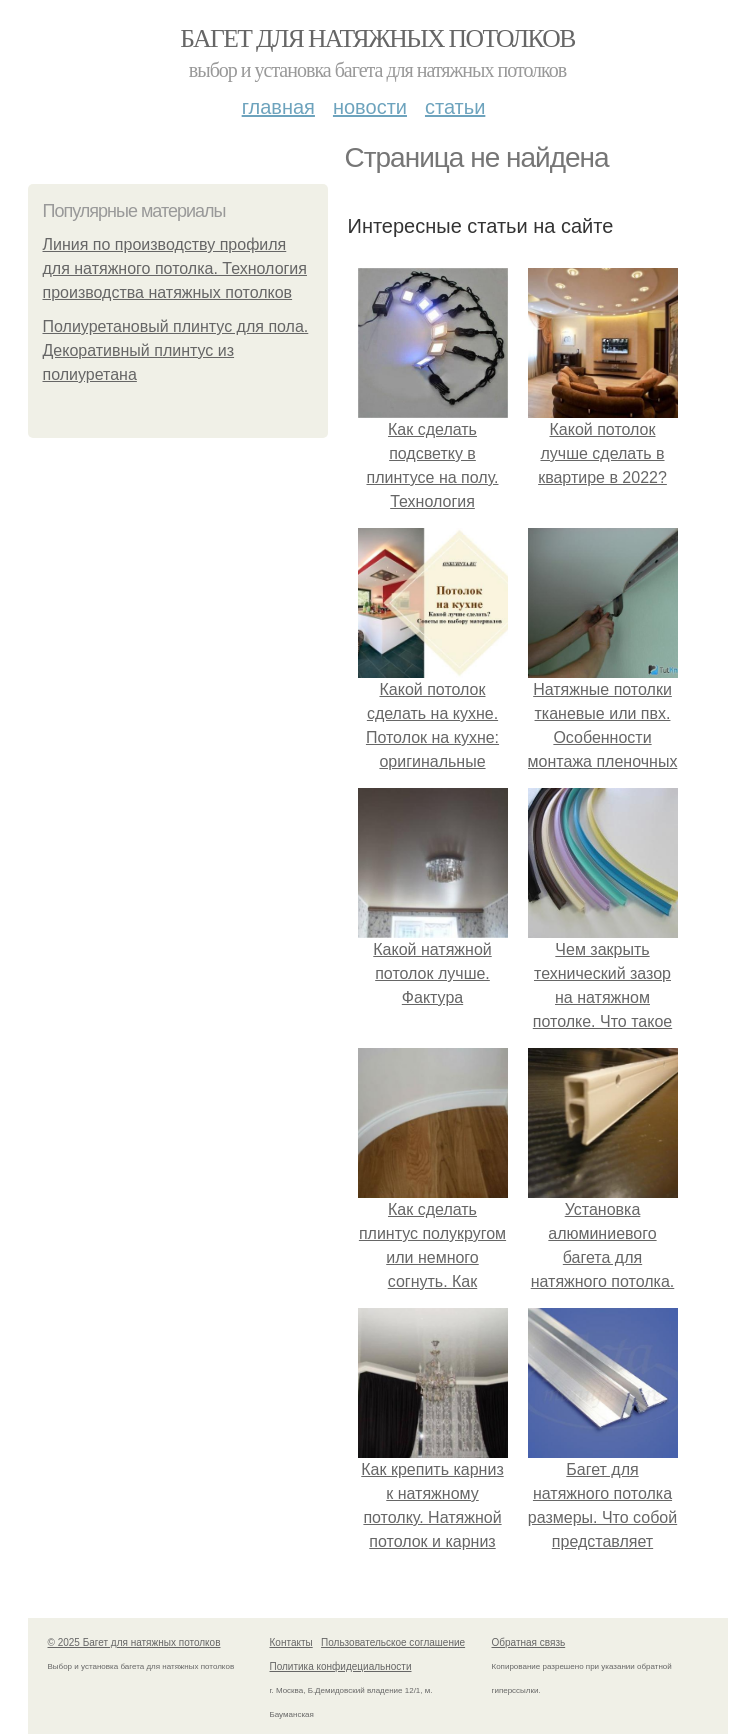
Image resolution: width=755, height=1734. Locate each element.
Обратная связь (529, 1642)
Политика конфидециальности (341, 1666)
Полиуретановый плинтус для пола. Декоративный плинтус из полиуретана (176, 350)
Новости (370, 107)
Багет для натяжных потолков (377, 38)
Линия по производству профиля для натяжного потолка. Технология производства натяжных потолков (175, 268)
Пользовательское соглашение (393, 1642)
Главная (278, 107)
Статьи (455, 107)
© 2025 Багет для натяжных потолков (134, 1642)
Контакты (291, 1642)
